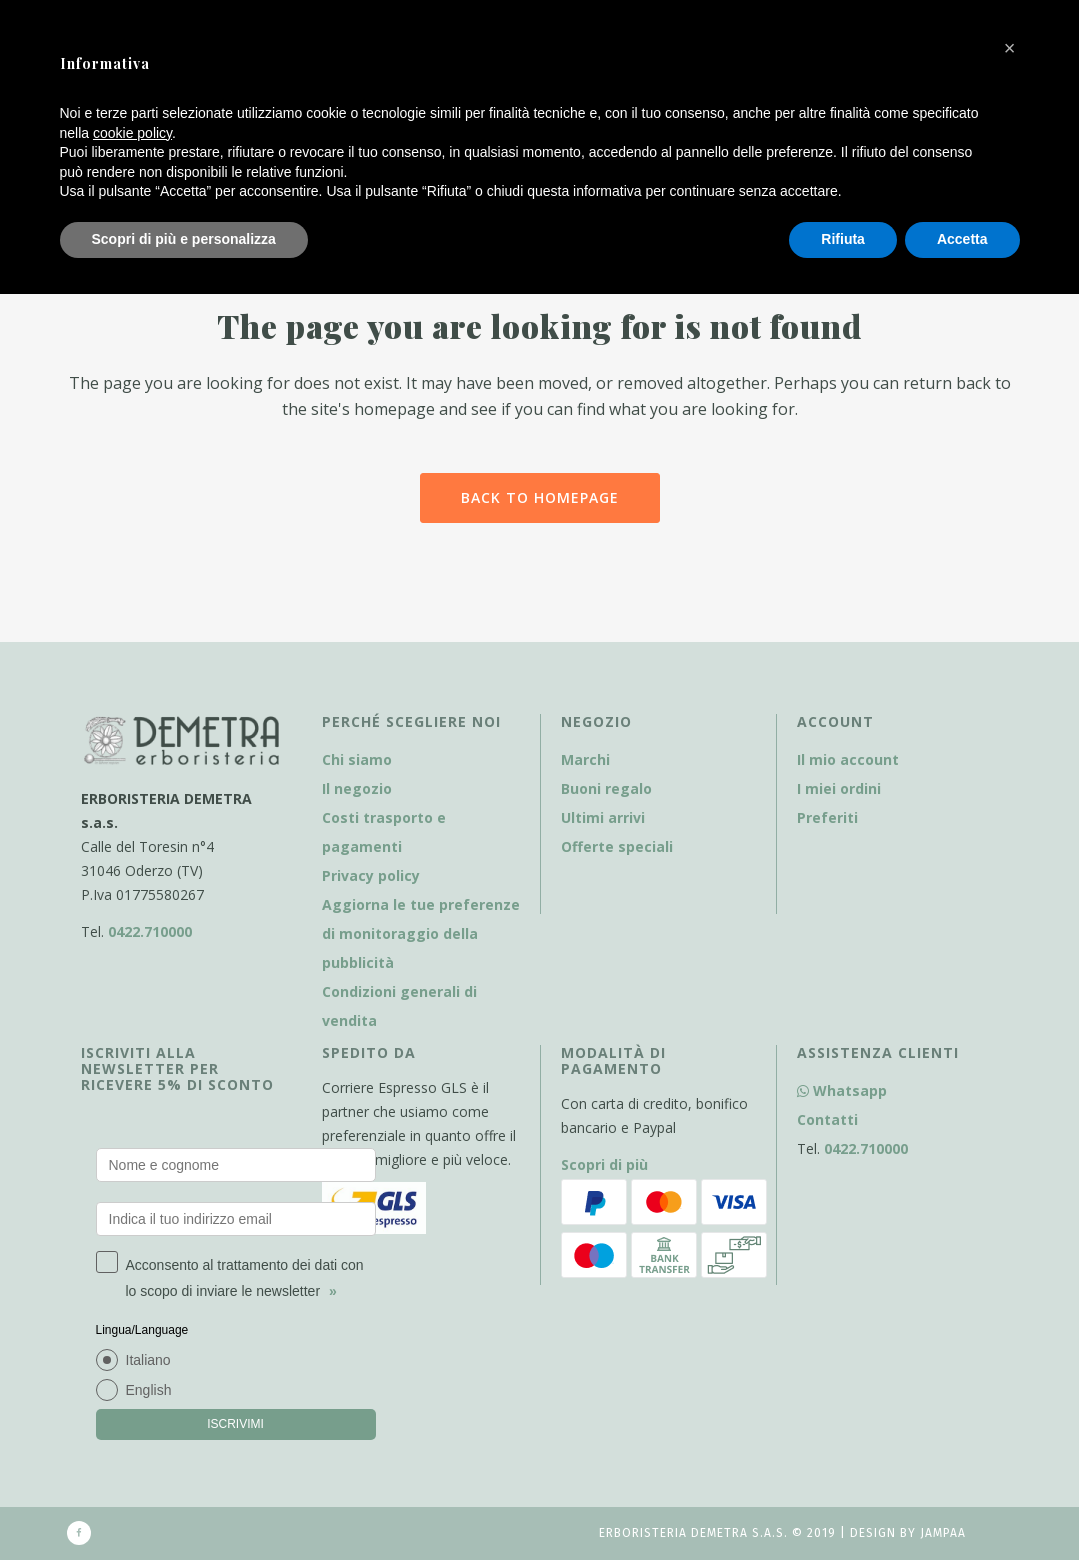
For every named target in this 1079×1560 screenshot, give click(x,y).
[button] (1010, 48)
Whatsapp (842, 1090)
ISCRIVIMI (235, 1424)
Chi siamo (357, 759)
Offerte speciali (617, 846)
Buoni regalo (606, 788)
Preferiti (827, 817)
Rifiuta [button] (843, 239)
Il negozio (357, 788)
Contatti (827, 1119)
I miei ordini (839, 788)
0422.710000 (150, 931)
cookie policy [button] (132, 133)
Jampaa (943, 1533)
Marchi (585, 759)
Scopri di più (604, 1164)
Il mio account (848, 759)
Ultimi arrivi (603, 817)
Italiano (148, 1360)
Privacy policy (371, 875)
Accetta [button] (962, 239)
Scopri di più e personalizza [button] (184, 239)
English (149, 1390)
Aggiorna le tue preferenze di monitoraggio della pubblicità (421, 933)
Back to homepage (540, 497)
